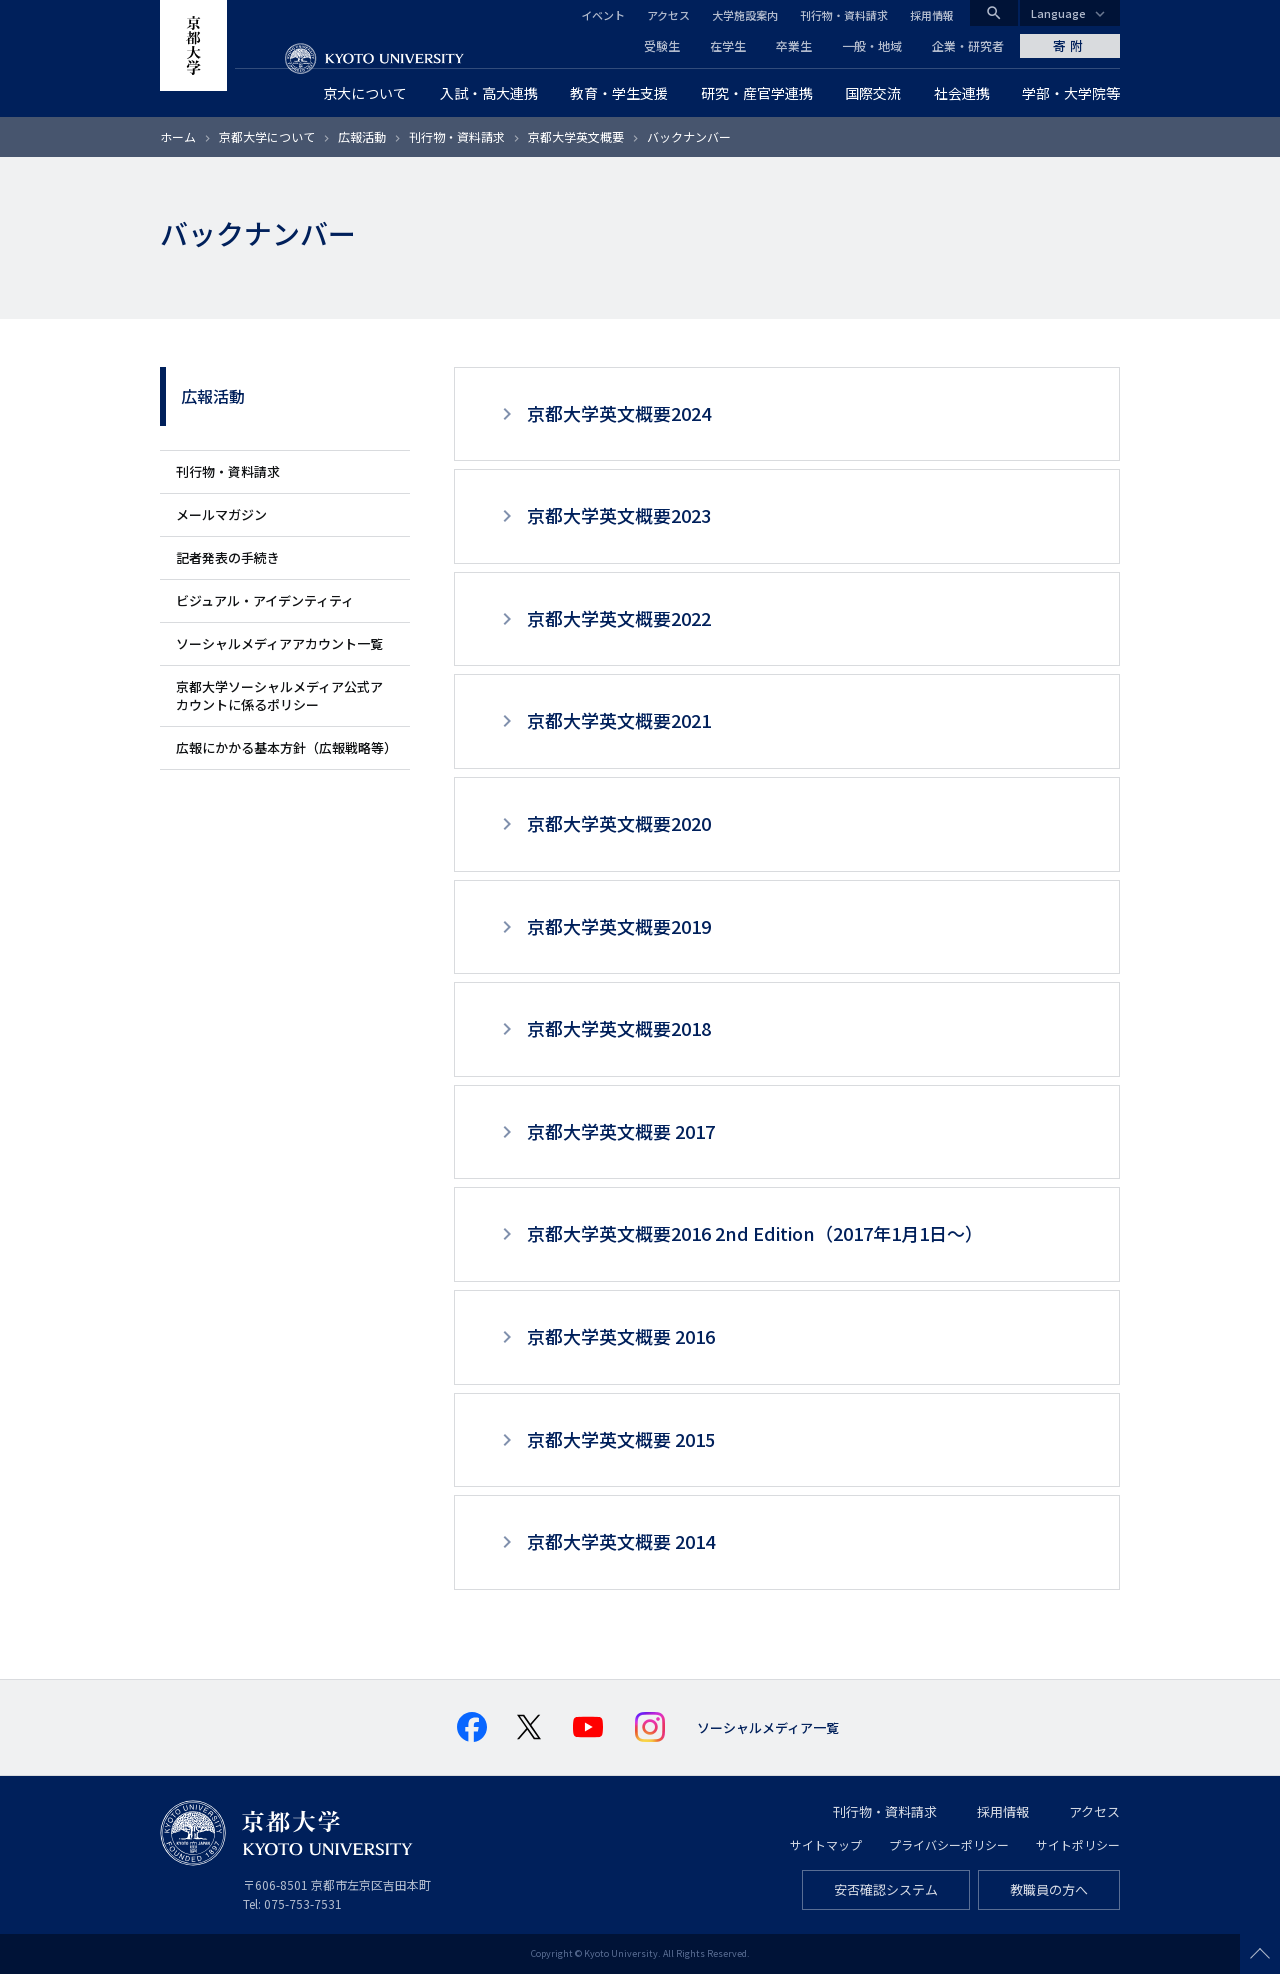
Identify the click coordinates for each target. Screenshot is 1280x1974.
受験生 (662, 45)
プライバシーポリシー (949, 1844)
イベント (603, 15)
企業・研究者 (968, 45)
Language (1058, 13)
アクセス (668, 15)
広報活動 (362, 136)
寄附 (1070, 45)
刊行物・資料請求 (844, 15)
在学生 (728, 45)
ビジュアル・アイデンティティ (265, 600)
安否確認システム (886, 1889)
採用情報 (932, 15)
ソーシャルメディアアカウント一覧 (279, 643)
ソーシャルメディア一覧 (768, 1727)
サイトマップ (826, 1844)
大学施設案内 (745, 15)
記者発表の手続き (228, 557)
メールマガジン (221, 514)
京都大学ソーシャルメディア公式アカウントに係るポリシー (279, 695)
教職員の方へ (1049, 1889)
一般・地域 (872, 45)
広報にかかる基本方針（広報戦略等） (286, 747)
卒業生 (794, 45)
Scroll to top (1260, 1954)
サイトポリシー (1078, 1844)
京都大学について (267, 136)
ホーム (178, 136)
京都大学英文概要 (576, 136)
